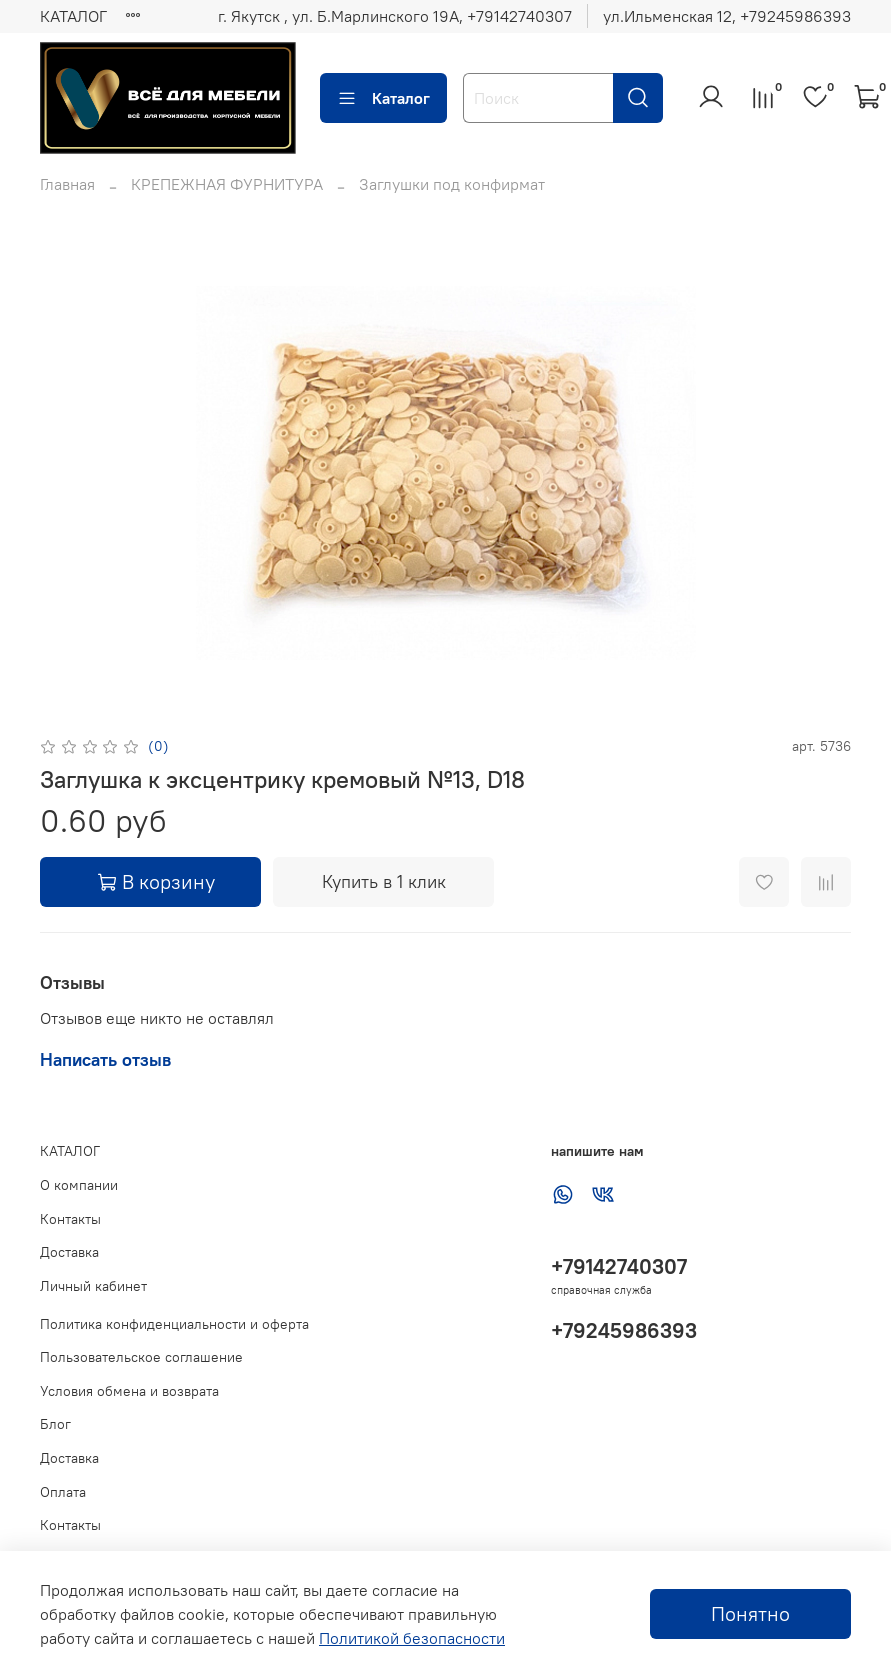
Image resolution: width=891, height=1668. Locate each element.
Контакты (70, 1219)
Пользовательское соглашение (141, 1357)
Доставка (69, 1252)
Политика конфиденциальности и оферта (174, 1324)
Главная (67, 184)
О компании (79, 1185)
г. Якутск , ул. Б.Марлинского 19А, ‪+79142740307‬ (395, 16)
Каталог (383, 98)
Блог (55, 1424)
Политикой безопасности (412, 1638)
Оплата (63, 1492)
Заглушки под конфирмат (452, 184)
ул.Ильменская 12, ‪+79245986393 (727, 16)
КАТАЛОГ (73, 16)
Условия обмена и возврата (129, 1391)
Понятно (750, 1613)
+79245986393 (624, 1330)
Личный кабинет (93, 1286)
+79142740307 (619, 1266)
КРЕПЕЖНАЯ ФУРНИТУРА (227, 184)
